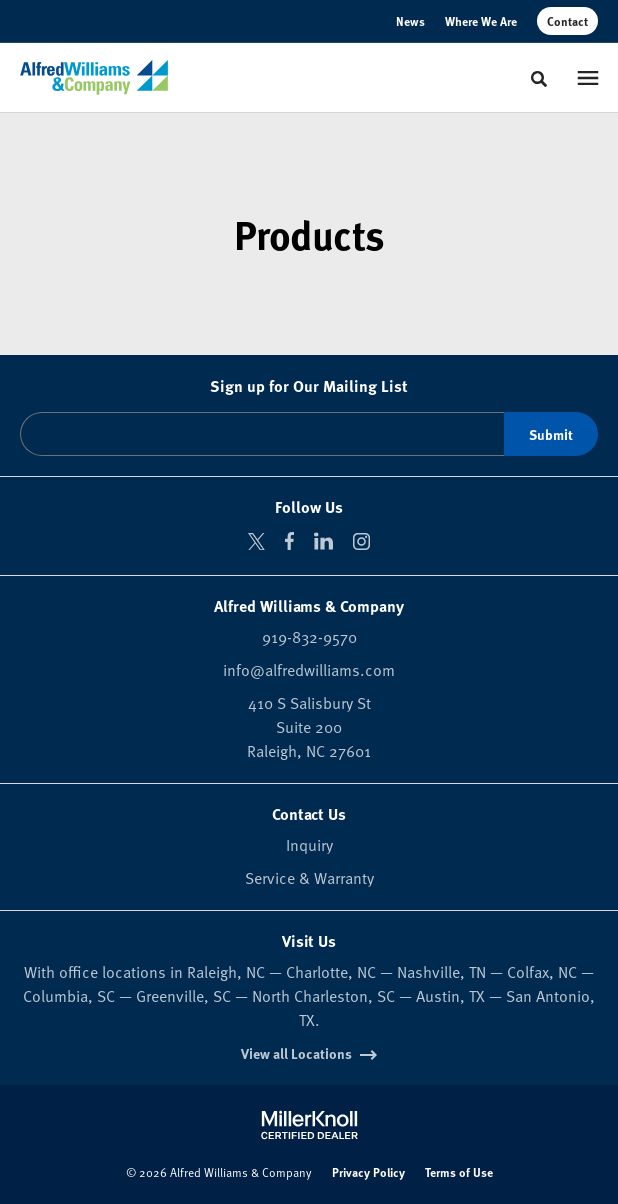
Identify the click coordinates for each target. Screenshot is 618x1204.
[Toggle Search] (539, 79)
